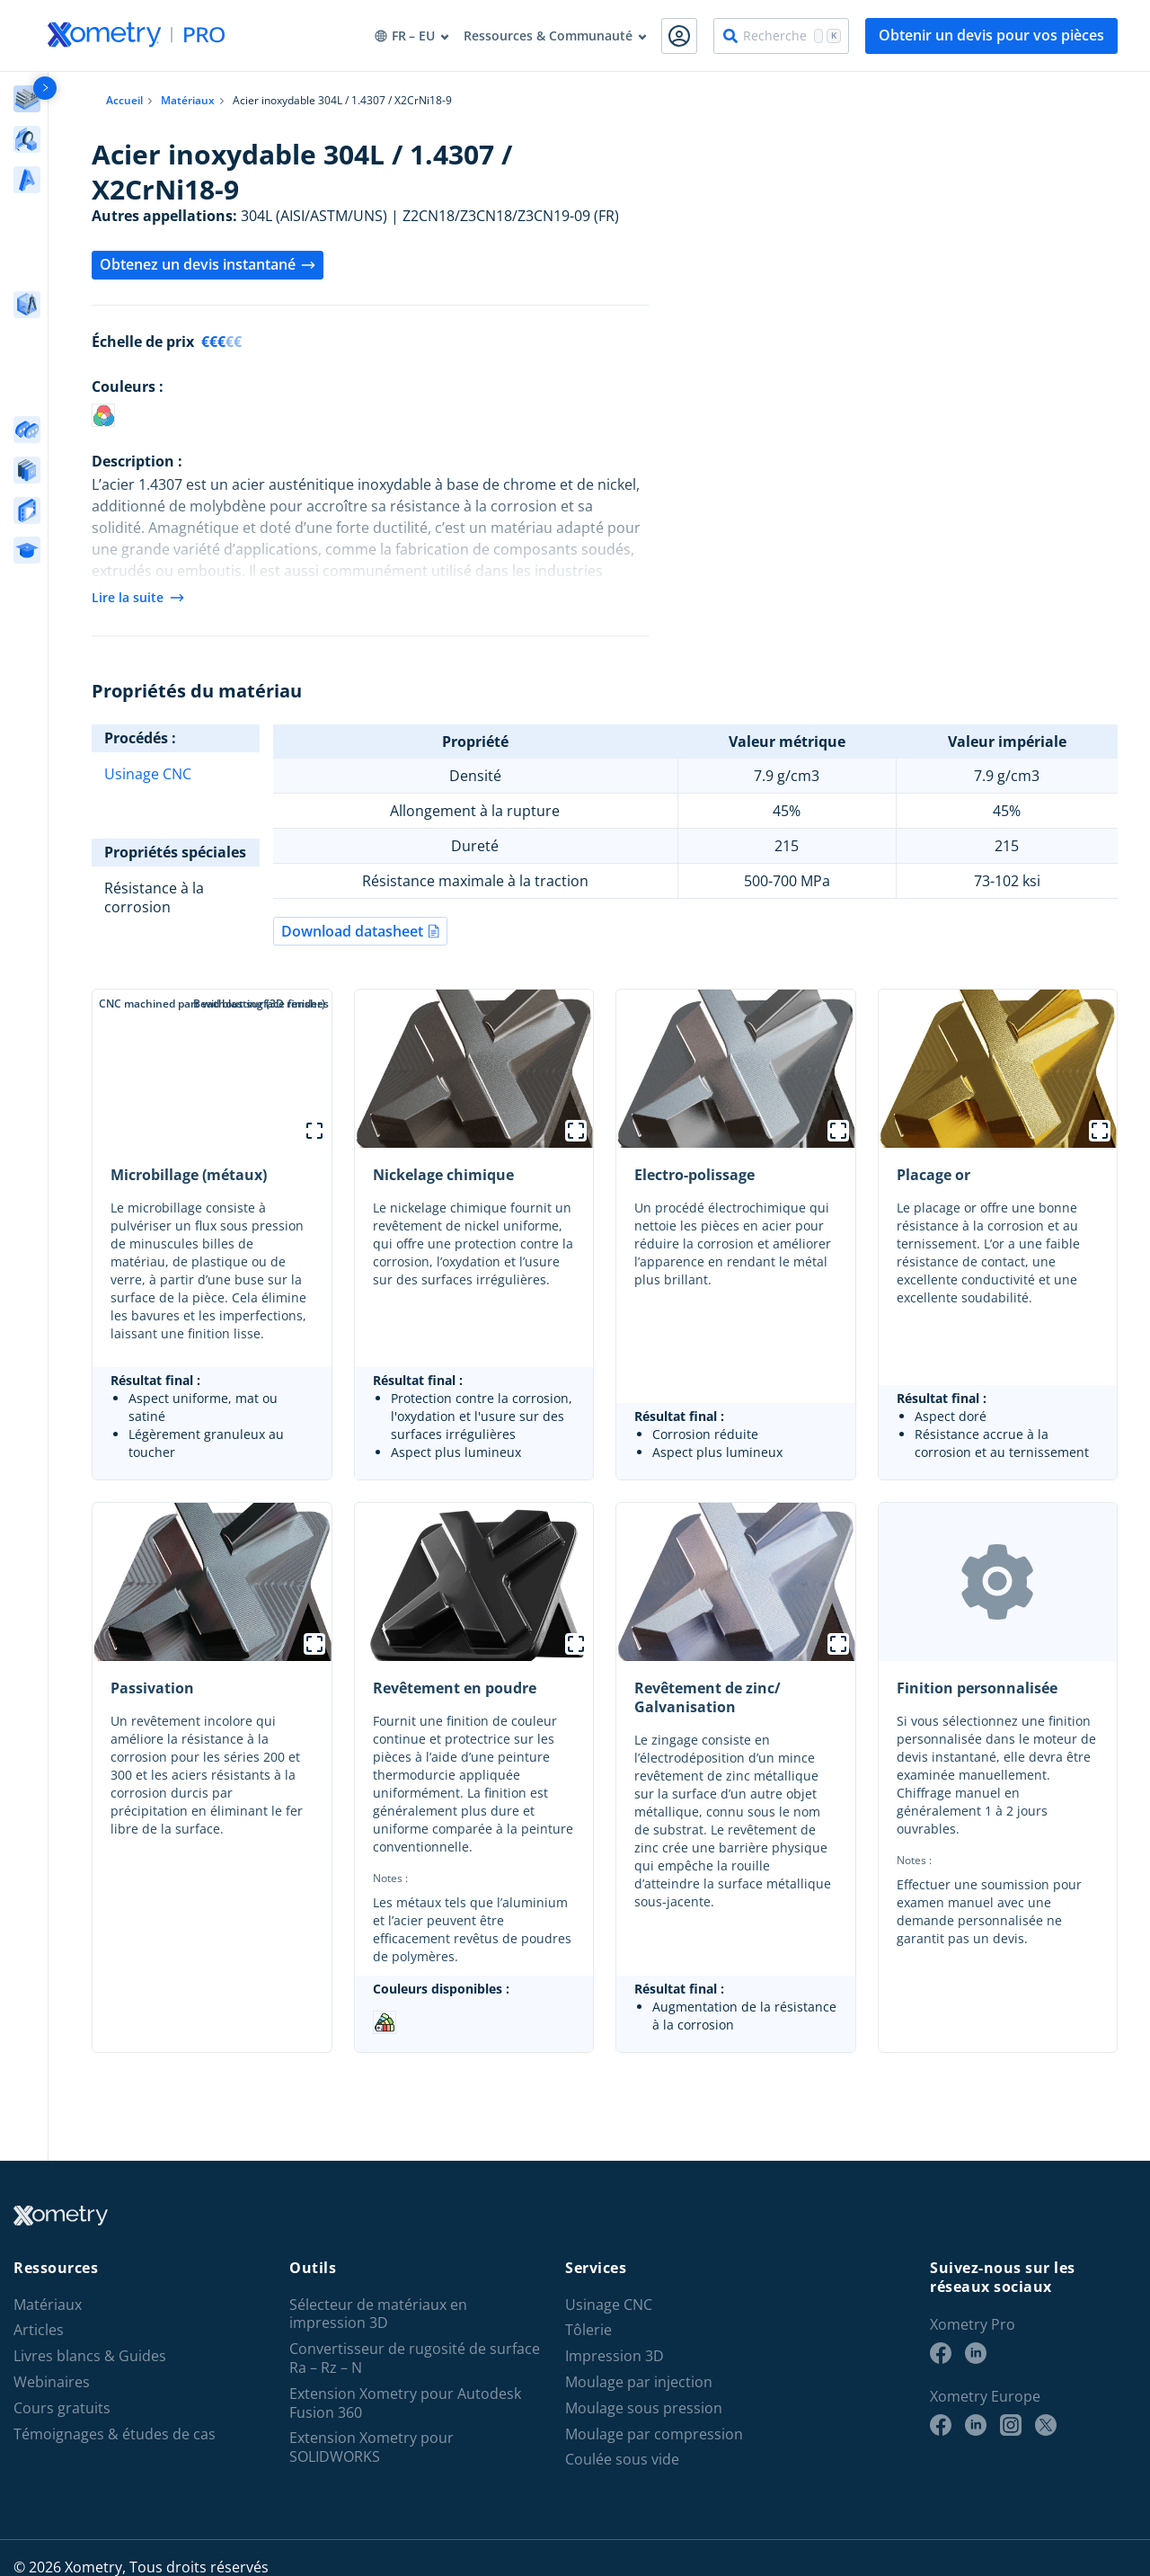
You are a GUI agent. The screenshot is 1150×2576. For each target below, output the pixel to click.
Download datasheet (360, 931)
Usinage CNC (147, 774)
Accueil (124, 100)
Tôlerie (588, 2330)
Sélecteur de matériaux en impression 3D (378, 2314)
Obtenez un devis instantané (207, 264)
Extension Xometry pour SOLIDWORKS (371, 2447)
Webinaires (51, 2382)
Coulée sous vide (622, 2459)
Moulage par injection (638, 2382)
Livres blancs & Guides (89, 2356)
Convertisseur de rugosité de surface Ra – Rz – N (414, 2358)
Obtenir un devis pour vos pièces (991, 35)
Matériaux (188, 100)
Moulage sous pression (643, 2408)
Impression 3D (614, 2356)
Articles (38, 2330)
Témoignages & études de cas (114, 2434)
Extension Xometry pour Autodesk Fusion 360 (405, 2403)
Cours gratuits (62, 2408)
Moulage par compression (654, 2434)
